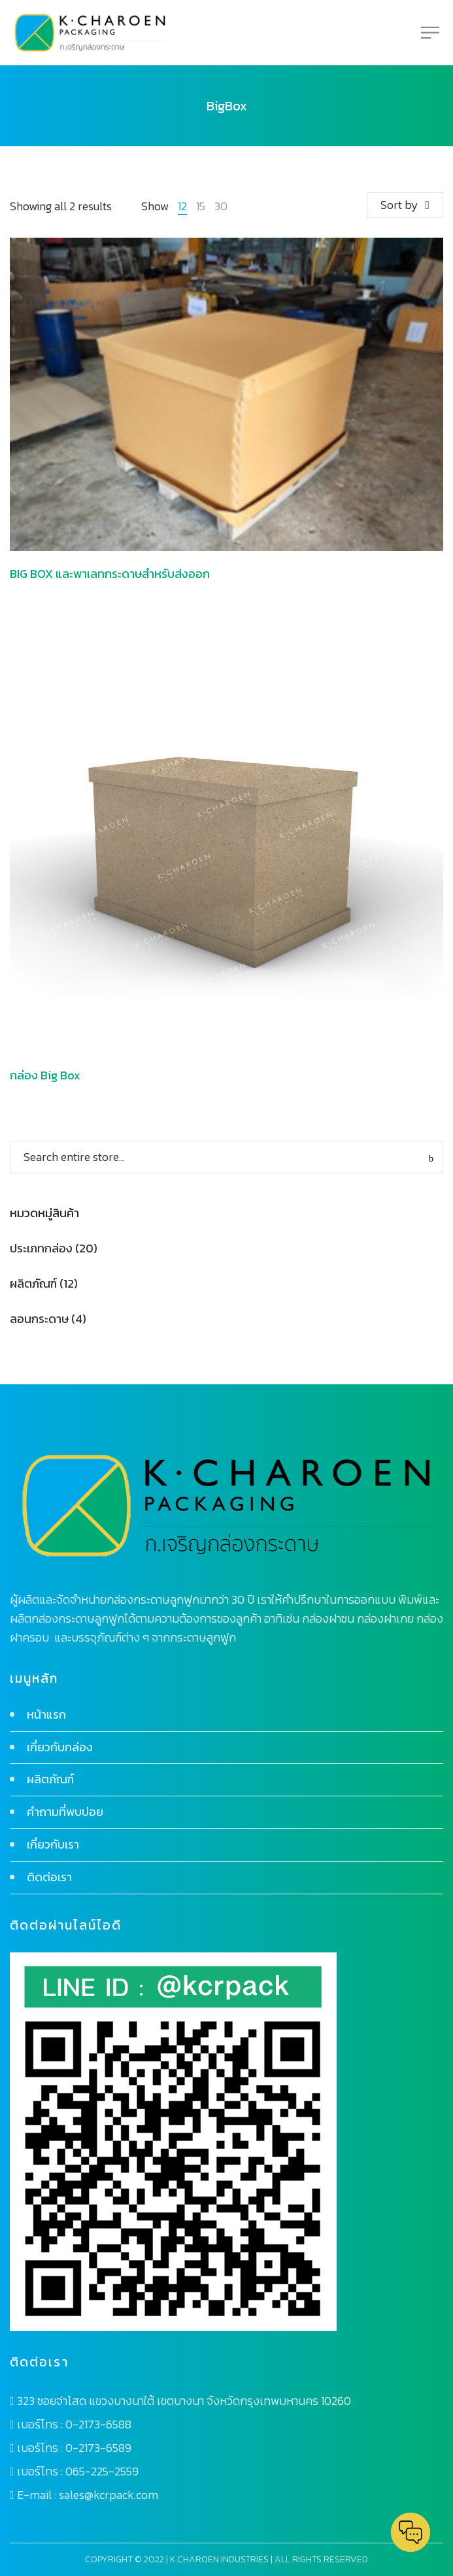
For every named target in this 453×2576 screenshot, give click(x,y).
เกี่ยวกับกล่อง (60, 1747)
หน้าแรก (46, 1714)
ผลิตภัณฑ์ (33, 1283)
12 (182, 206)
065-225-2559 (102, 2471)
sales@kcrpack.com (108, 2495)
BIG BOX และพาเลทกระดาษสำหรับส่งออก (110, 573)
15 (200, 206)
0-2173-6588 (98, 2424)
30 (220, 206)
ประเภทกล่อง (41, 1248)
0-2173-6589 (98, 2448)
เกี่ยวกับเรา (53, 1844)
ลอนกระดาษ (39, 1319)
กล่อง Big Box (45, 1075)
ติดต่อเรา (49, 1877)
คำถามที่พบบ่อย (65, 1812)
